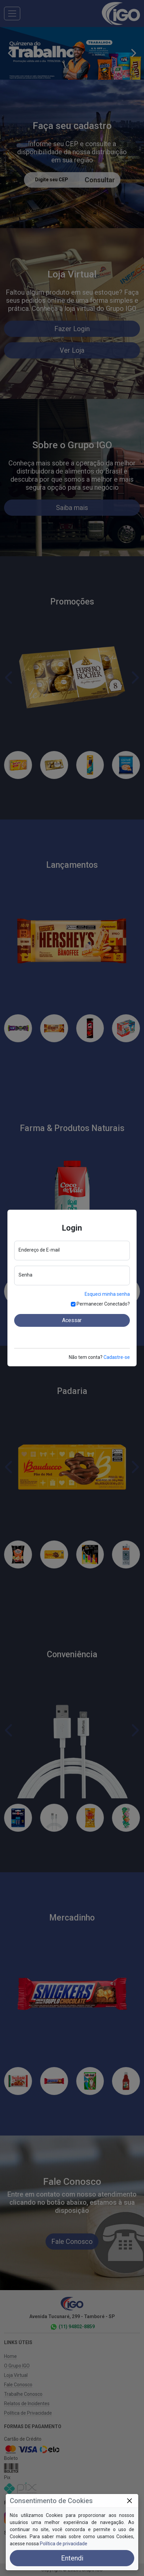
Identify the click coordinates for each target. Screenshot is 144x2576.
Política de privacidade (63, 2543)
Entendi (72, 2558)
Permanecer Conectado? (103, 1304)
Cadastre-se (117, 1357)
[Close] (129, 2500)
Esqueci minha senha (107, 1294)
